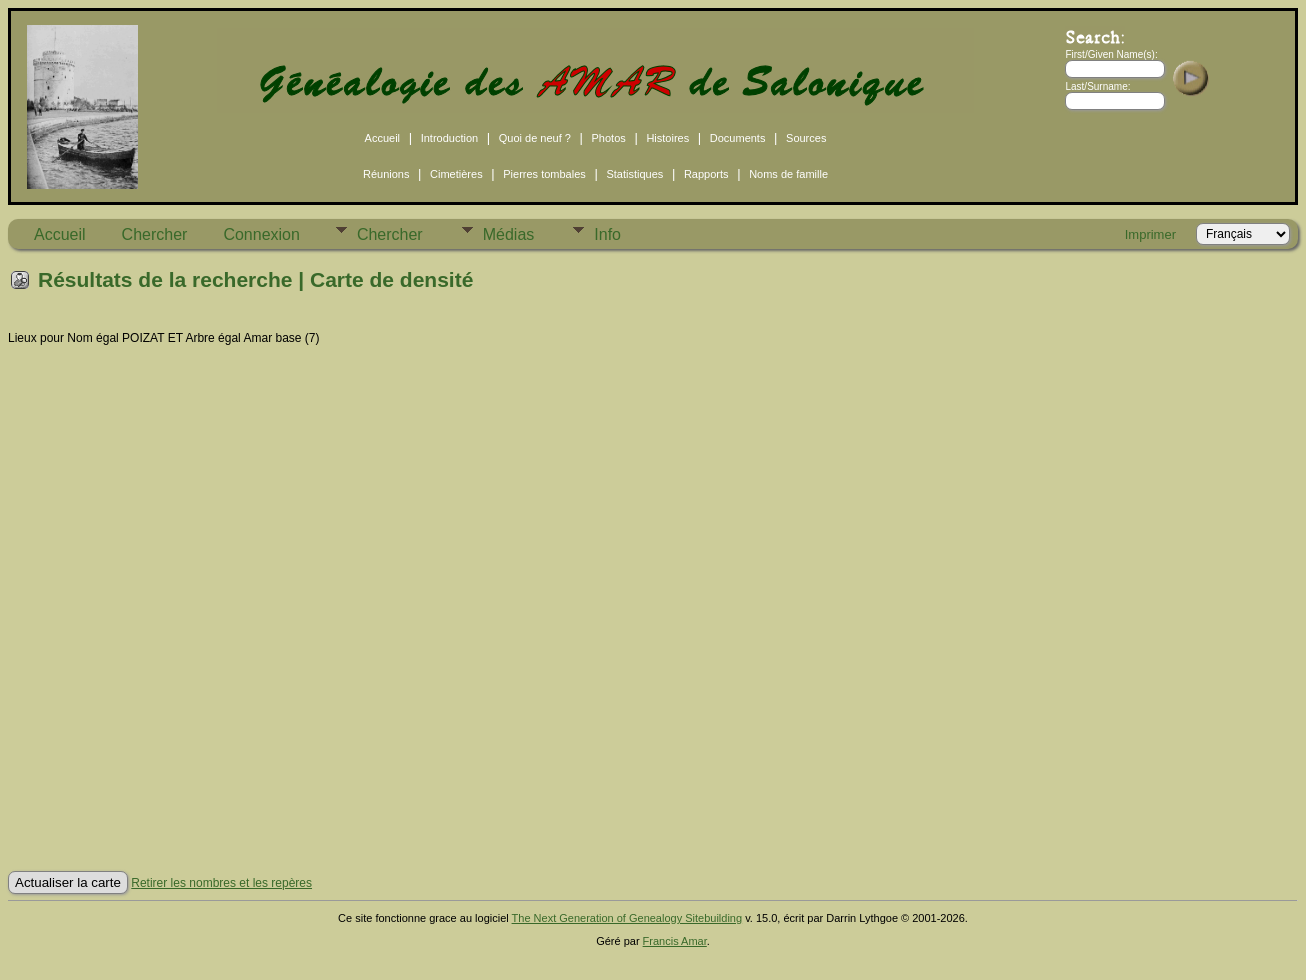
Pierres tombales (544, 174)
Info (607, 234)
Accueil (382, 138)
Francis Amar (675, 941)
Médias (509, 234)
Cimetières (456, 174)
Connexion (261, 234)
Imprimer (1150, 234)
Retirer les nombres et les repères (221, 883)
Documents (738, 138)
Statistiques (634, 174)
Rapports (706, 174)
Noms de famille (788, 174)
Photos (609, 138)
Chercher (155, 234)
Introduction (449, 138)
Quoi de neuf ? (535, 138)
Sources (806, 138)
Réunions (386, 174)
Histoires (667, 138)
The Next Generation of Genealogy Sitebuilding (627, 918)
